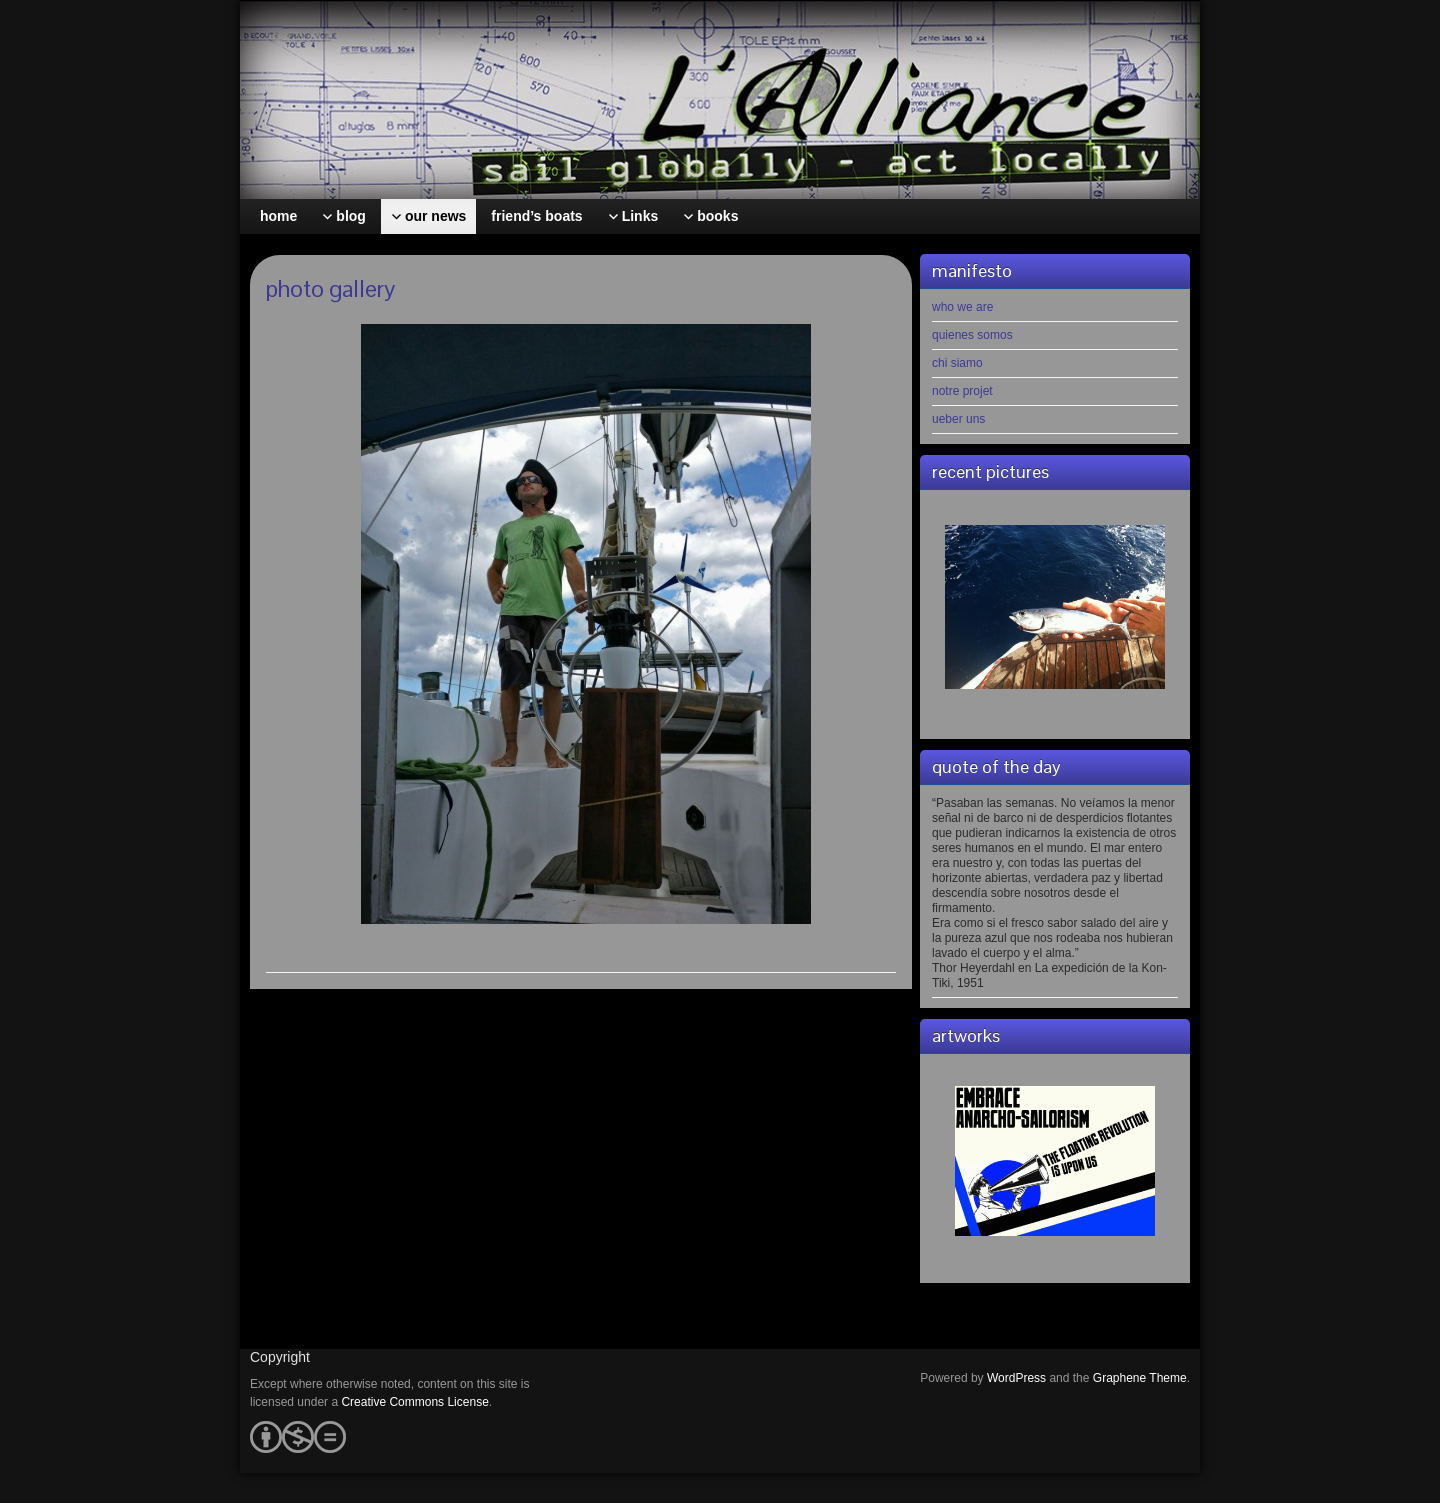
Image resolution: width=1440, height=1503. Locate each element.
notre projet (962, 391)
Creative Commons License (414, 1402)
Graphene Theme (1140, 1378)
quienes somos (972, 335)
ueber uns (958, 419)
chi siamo (957, 363)
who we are (962, 307)
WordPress (1016, 1378)
